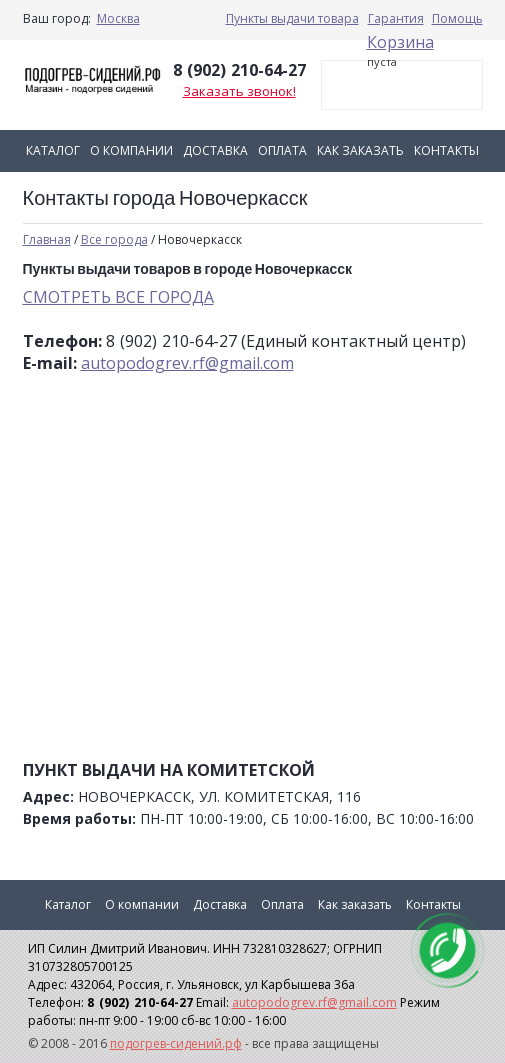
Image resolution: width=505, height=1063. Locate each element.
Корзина (400, 42)
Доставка (215, 150)
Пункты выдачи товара (292, 18)
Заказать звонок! (239, 91)
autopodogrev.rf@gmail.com (187, 363)
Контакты (446, 150)
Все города (114, 239)
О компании (131, 150)
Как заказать (360, 150)
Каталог (53, 150)
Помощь (457, 18)
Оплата (282, 150)
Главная (47, 239)
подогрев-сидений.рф (176, 1043)
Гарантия (396, 18)
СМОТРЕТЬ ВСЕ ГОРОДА (118, 297)
